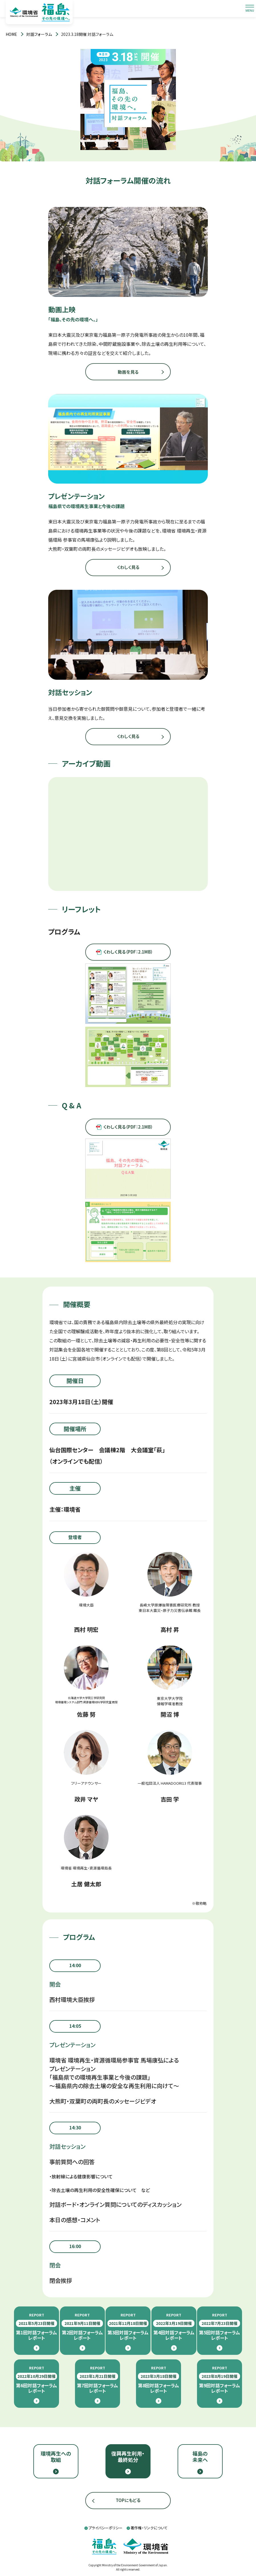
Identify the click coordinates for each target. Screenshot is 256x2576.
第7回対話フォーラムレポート (97, 2379)
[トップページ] (11, 34)
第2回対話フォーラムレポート (82, 2326)
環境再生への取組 (55, 2456)
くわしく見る (128, 567)
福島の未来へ (200, 2456)
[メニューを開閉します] (249, 8)
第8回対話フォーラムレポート (158, 2379)
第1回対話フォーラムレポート (36, 2326)
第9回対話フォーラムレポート (219, 2379)
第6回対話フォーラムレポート (36, 2379)
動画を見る (128, 372)
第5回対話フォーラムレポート (219, 2326)
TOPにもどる (128, 2500)
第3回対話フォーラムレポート (128, 2326)
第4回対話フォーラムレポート (174, 2326)
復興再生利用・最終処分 (128, 2456)
